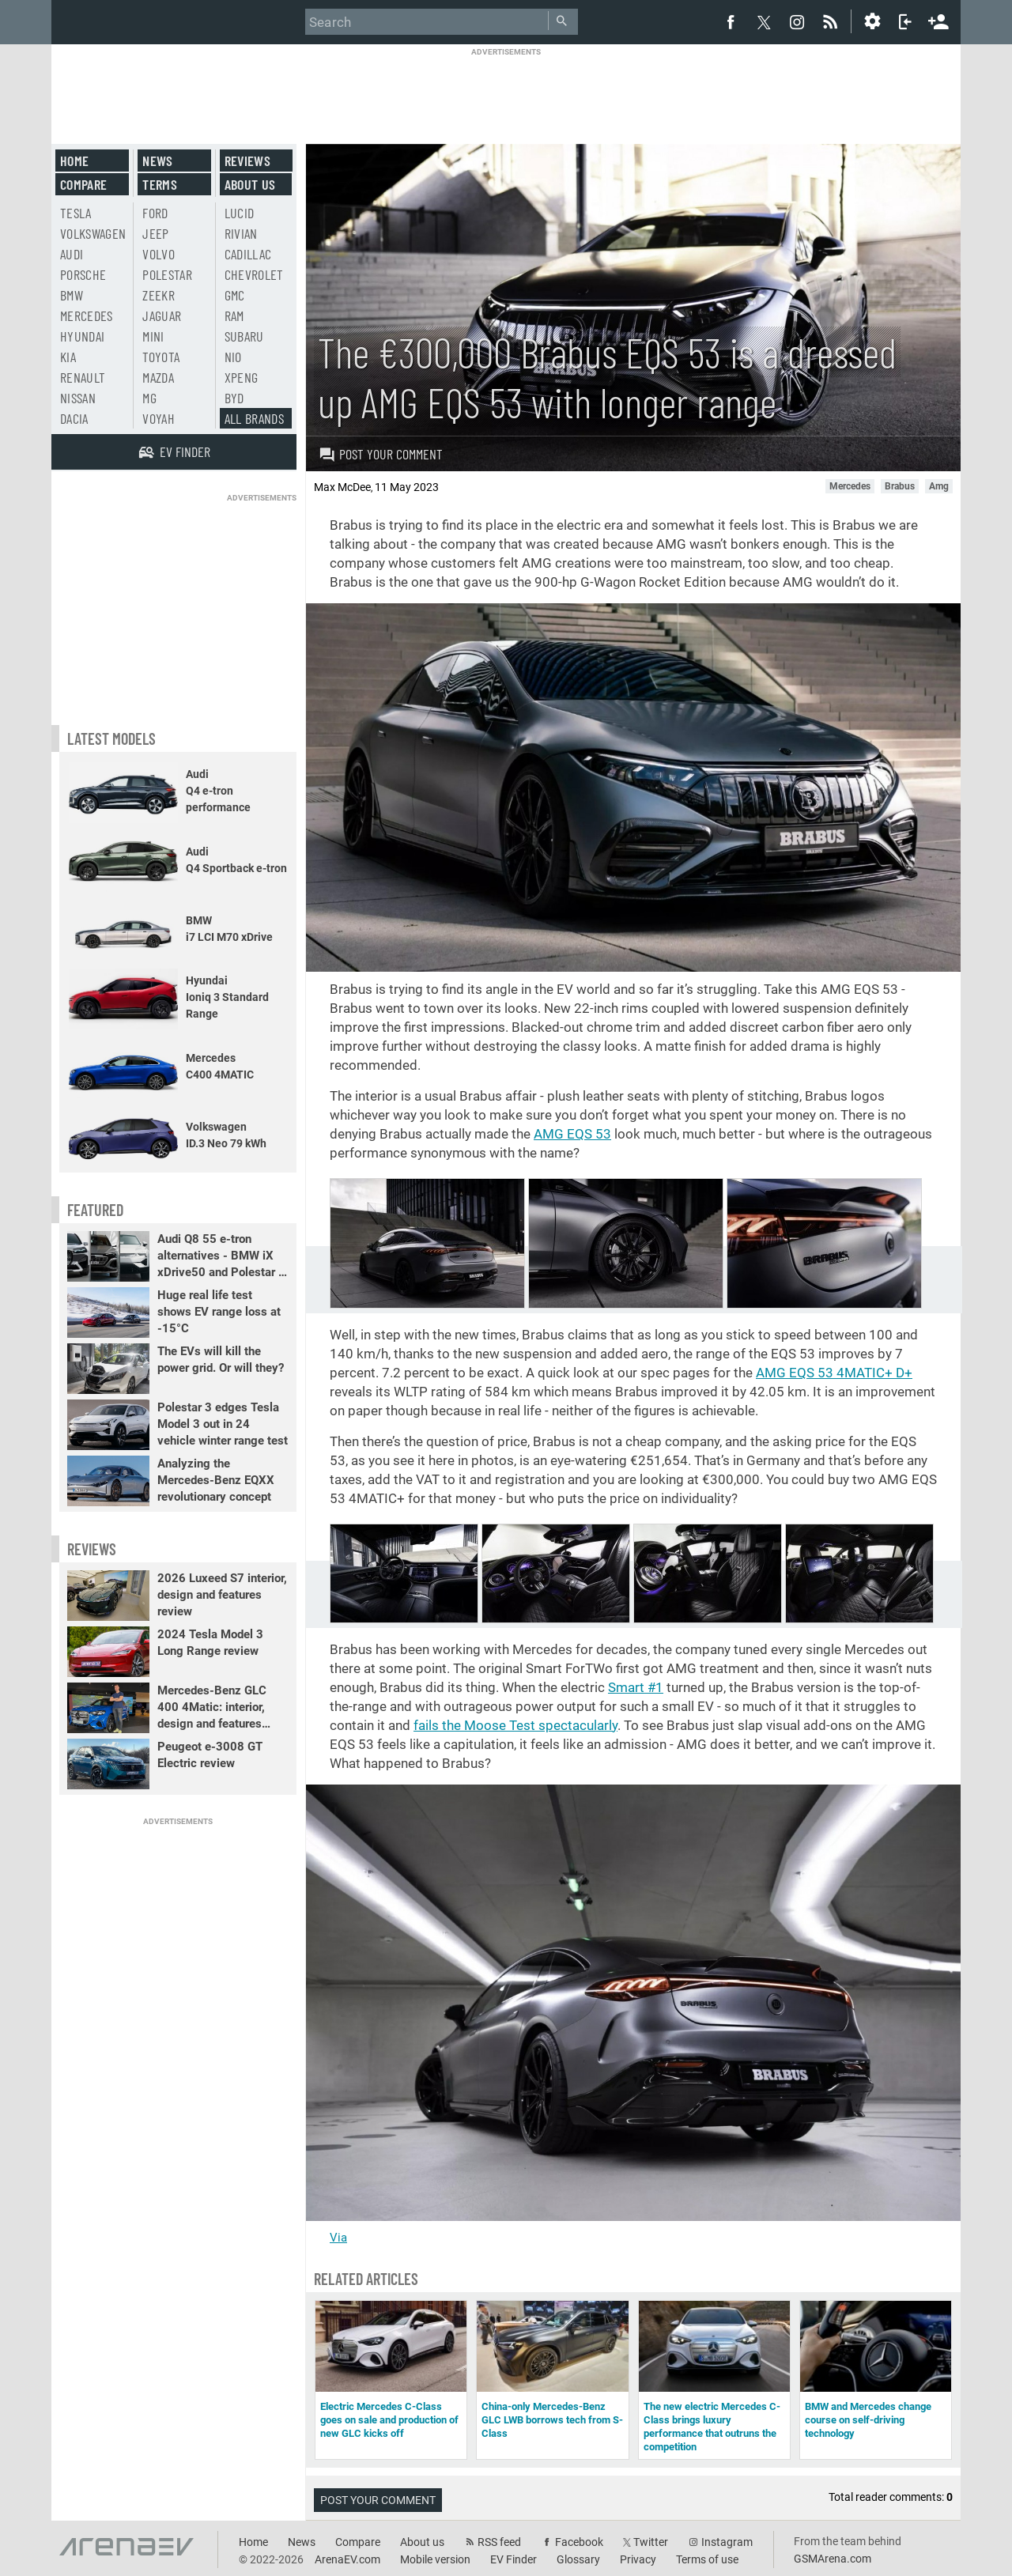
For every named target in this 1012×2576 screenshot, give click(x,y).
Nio (233, 356)
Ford (155, 212)
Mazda (158, 377)
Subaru (244, 336)
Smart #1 (635, 1687)
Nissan (78, 397)
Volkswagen (93, 233)
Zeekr (158, 295)
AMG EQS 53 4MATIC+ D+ (834, 1373)
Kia (68, 356)
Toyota (160, 356)
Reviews (247, 160)
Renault (82, 377)
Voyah (158, 418)
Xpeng (242, 377)
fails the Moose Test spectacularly (515, 1725)
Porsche (83, 274)
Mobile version (435, 2559)
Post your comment (381, 454)
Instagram (727, 2542)
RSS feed (499, 2542)
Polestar (167, 274)
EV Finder (513, 2559)
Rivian (241, 233)
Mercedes (86, 315)
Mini (153, 336)
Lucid (240, 212)
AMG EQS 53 (572, 1134)
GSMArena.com (832, 2558)
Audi (71, 254)
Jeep (155, 233)
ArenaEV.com (347, 2559)
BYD (234, 397)
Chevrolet (254, 274)
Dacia (74, 418)
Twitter (650, 2542)
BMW (71, 295)
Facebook (579, 2542)
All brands (255, 418)
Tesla (76, 212)
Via (338, 2237)
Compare (83, 184)
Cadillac (248, 254)
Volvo (158, 254)
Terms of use (707, 2559)
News (157, 160)
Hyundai (82, 336)
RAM (234, 315)
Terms (159, 184)
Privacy (638, 2559)
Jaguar (161, 315)
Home (74, 160)
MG (149, 397)
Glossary (578, 2559)
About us (250, 184)
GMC (235, 295)
